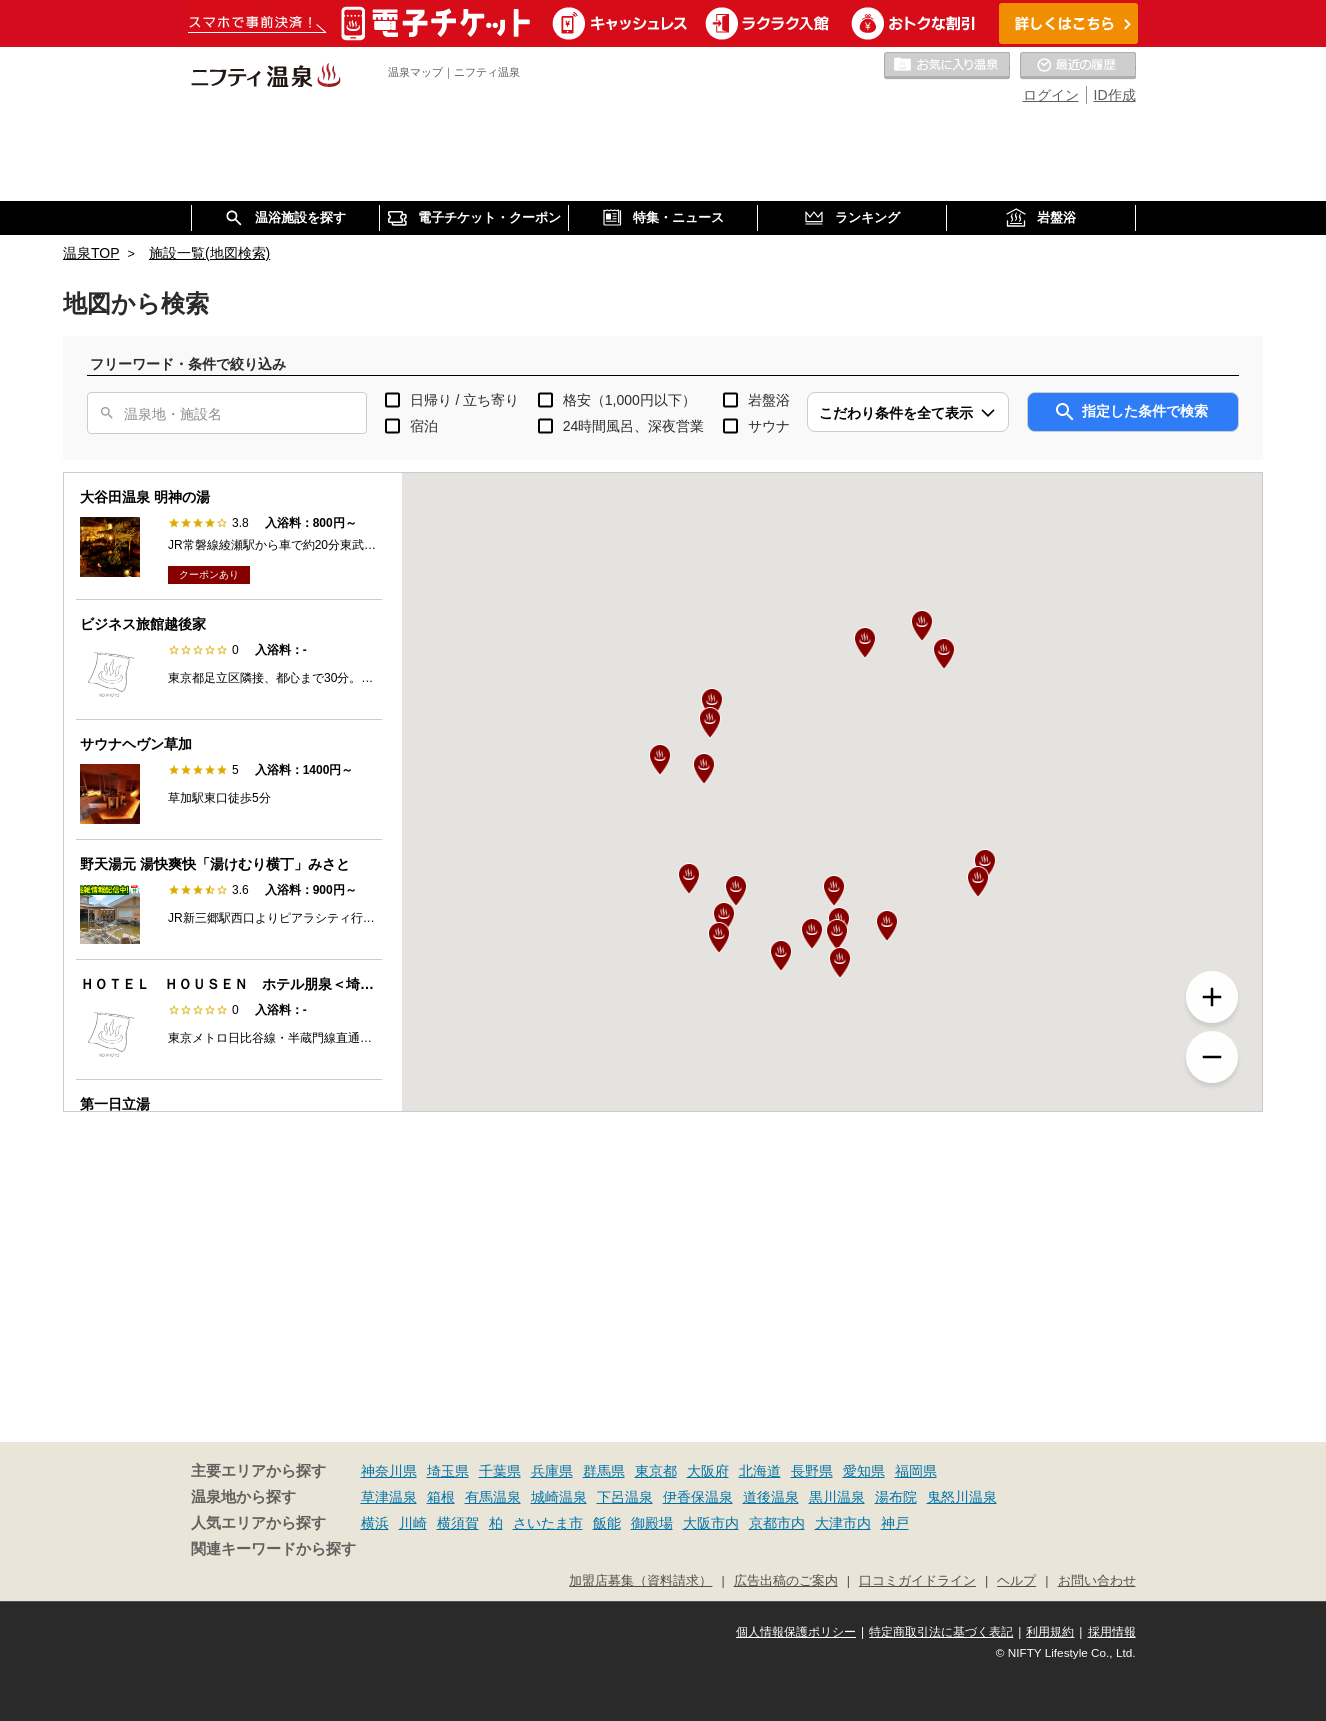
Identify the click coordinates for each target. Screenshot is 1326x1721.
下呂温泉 (625, 1497)
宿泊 (424, 426)
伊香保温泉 (698, 1497)
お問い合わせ (1097, 1581)
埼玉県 (448, 1471)
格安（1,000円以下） (629, 400)
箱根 (441, 1497)
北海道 (760, 1471)
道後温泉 (771, 1497)
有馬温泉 (493, 1497)
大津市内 (843, 1523)
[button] (834, 891)
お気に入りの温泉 (947, 66)
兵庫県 (552, 1471)
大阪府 (708, 1471)
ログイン (1051, 95)
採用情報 (1112, 1632)
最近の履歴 (1078, 66)
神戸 (895, 1523)
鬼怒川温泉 (962, 1497)
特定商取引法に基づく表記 (941, 1632)
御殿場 (652, 1523)
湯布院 (896, 1497)
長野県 (812, 1471)
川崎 (413, 1523)
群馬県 (604, 1471)
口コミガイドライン (917, 1581)
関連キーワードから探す (273, 1549)
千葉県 (500, 1471)
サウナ (769, 426)
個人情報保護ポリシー (796, 1632)
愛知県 (864, 1471)
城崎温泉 (559, 1497)
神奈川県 (389, 1471)
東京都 (656, 1471)
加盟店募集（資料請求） (640, 1581)
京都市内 (777, 1523)
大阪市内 (711, 1523)
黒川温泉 (837, 1497)
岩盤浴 (769, 400)
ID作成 (1115, 95)
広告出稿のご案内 (786, 1581)
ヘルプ (1016, 1581)
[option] (229, 536)
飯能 (607, 1523)
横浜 (375, 1523)
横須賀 (458, 1523)
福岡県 (916, 1471)
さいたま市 (548, 1523)
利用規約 (1050, 1632)
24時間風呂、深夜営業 (634, 426)
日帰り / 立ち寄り (465, 400)
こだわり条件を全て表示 (896, 413)
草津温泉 (389, 1497)
